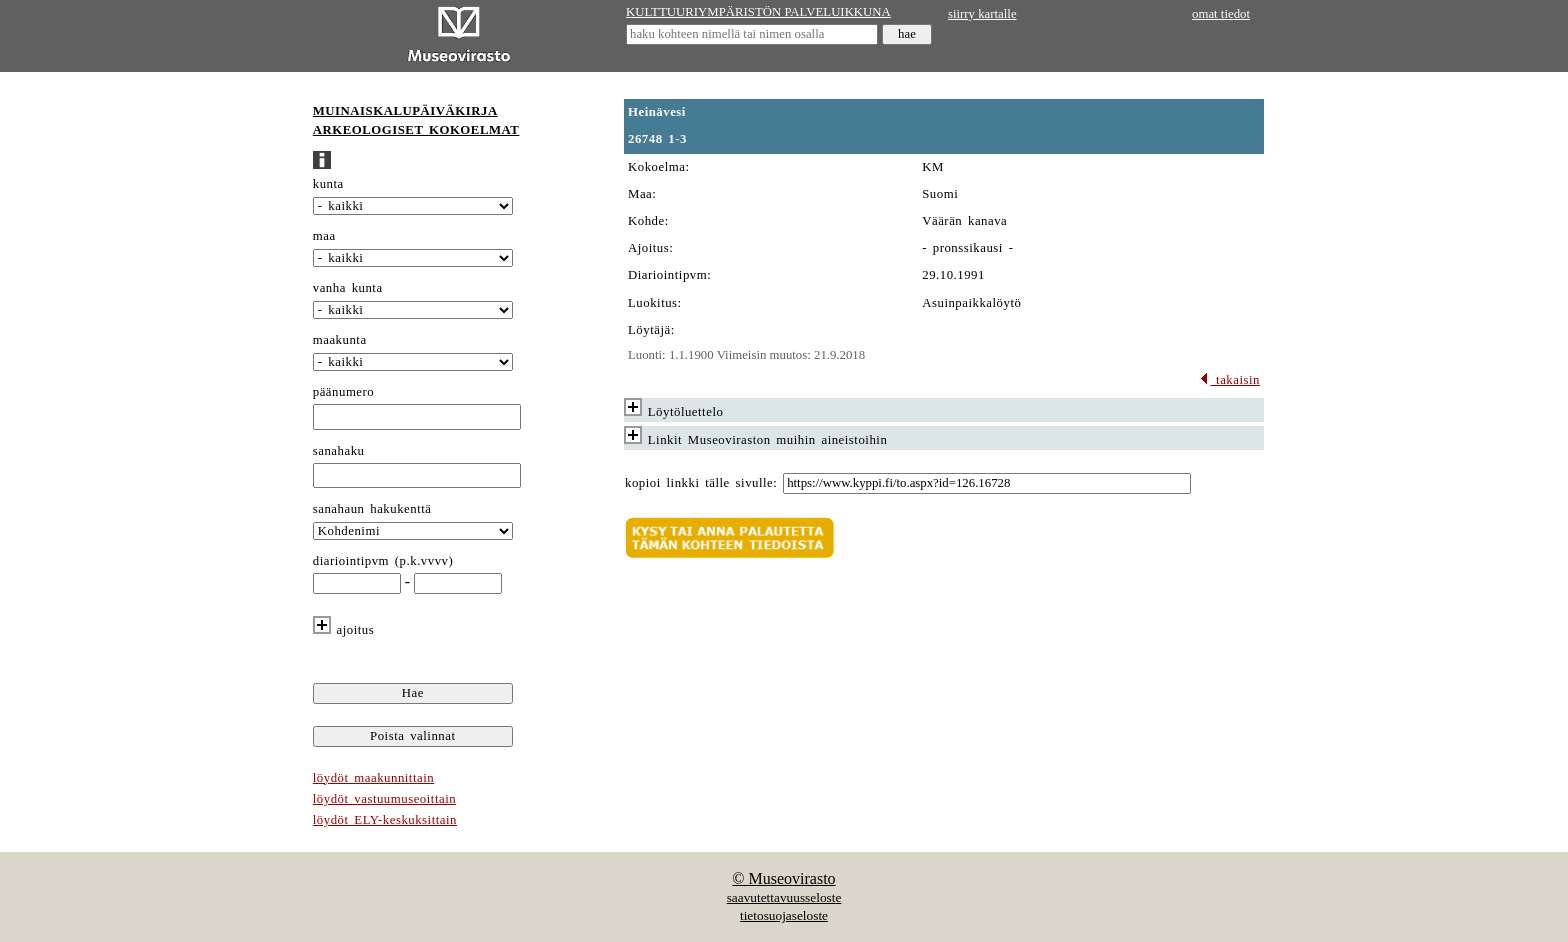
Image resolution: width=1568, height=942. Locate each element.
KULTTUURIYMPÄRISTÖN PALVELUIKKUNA (758, 12)
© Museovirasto (783, 878)
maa (324, 236)
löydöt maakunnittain (373, 778)
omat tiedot (1221, 14)
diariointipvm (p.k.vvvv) (383, 561)
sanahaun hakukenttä (372, 509)
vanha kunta (348, 288)
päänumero (343, 392)
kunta (328, 184)
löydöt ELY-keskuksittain (385, 820)
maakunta (340, 340)
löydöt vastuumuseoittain (384, 799)
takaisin (1229, 380)
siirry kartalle (982, 14)
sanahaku (339, 451)
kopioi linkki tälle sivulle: (701, 483)
